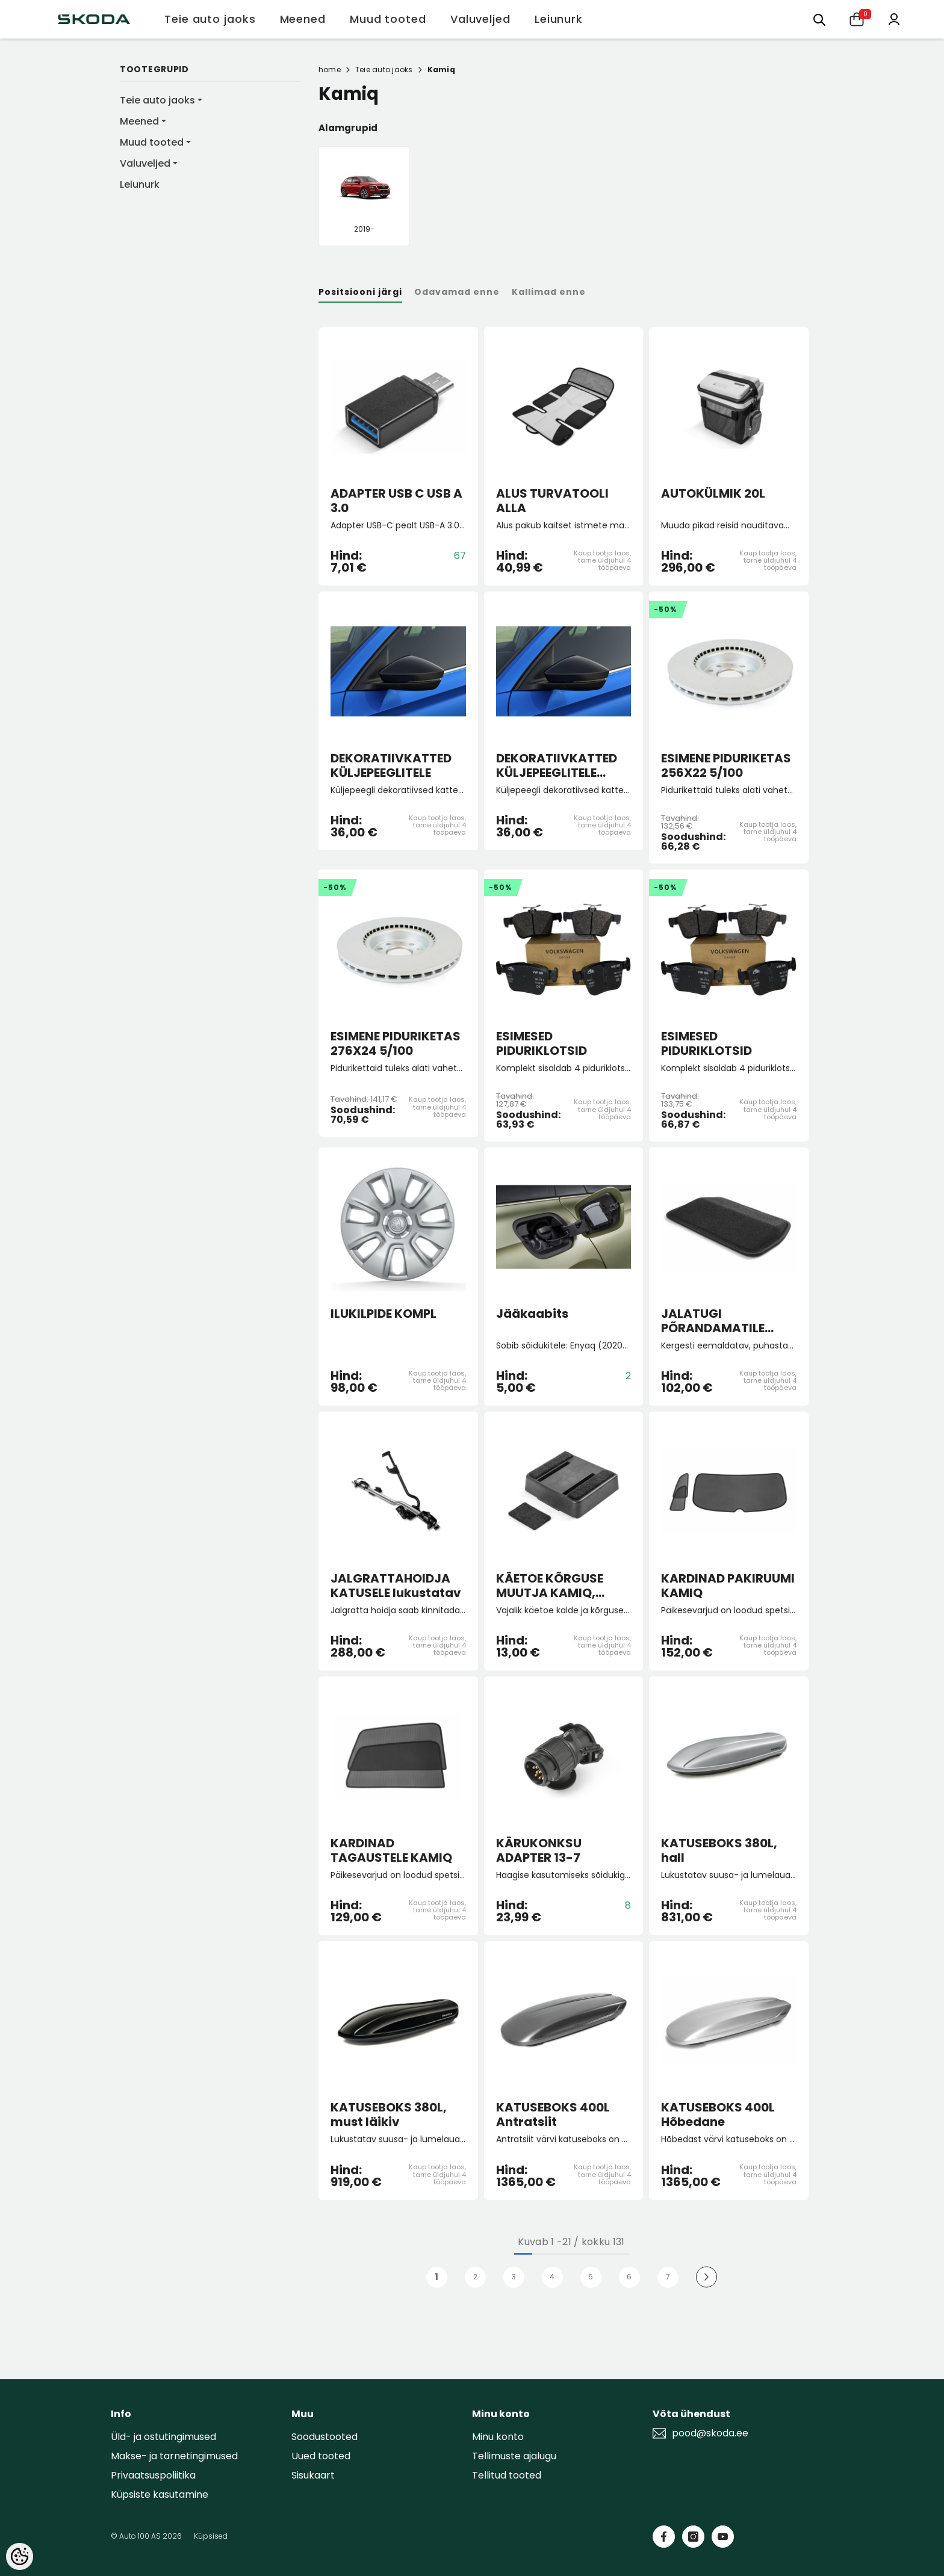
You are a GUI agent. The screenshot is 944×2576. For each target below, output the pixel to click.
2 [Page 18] (475, 2277)
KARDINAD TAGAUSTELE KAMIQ (391, 1850)
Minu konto (498, 2437)
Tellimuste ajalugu (514, 2456)
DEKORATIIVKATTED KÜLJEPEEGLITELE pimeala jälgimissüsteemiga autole (558, 765)
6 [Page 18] (629, 2277)
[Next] (706, 2277)
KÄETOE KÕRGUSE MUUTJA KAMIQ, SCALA (549, 1585)
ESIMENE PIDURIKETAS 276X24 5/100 (396, 1043)
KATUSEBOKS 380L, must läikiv (389, 2114)
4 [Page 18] (552, 2277)
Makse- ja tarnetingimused (174, 2456)
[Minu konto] (894, 18)
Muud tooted (152, 142)
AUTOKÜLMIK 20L (713, 494)
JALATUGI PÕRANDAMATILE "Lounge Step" (713, 1320)
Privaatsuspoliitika (153, 2475)
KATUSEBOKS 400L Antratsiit (553, 2114)
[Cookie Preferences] (19, 2556)
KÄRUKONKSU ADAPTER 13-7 (539, 1850)
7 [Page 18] (668, 2277)
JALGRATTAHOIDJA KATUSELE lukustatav (396, 1585)
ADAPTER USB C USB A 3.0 (396, 500)
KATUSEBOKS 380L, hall (719, 1850)
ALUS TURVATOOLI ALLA (552, 500)
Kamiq (441, 69)
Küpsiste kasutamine (159, 2494)
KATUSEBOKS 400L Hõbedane (718, 2114)
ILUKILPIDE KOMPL (383, 1314)
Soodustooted (324, 2437)
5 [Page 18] (590, 2277)
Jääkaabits (532, 1314)
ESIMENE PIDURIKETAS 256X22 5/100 (726, 765)
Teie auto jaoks (157, 100)
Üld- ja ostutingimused (163, 2437)
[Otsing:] (819, 19)
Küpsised (211, 2536)
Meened (139, 121)
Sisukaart (313, 2475)
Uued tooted (320, 2456)
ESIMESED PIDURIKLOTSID (541, 1043)
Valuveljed (145, 163)
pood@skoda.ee (710, 2433)
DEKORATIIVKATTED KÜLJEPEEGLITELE (391, 765)
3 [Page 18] (514, 2277)
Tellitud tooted (506, 2475)
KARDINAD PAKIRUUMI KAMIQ (728, 1585)
